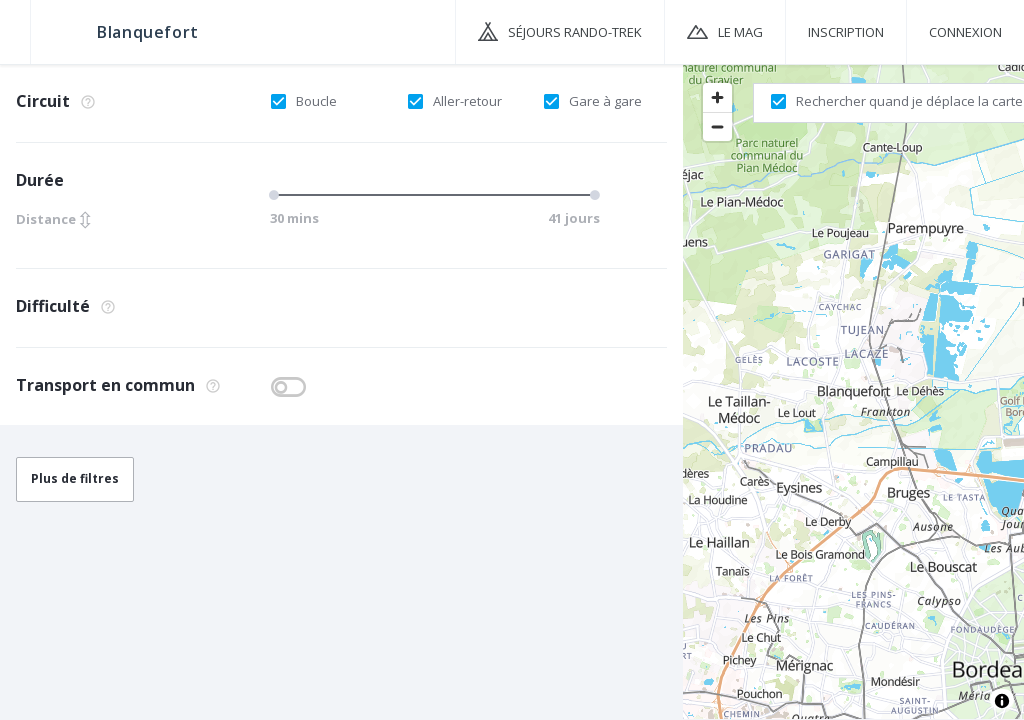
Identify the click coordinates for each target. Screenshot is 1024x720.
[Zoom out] (717, 126)
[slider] (277, 195)
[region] (853, 391)
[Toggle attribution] (1002, 701)
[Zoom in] (717, 97)
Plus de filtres (75, 478)
